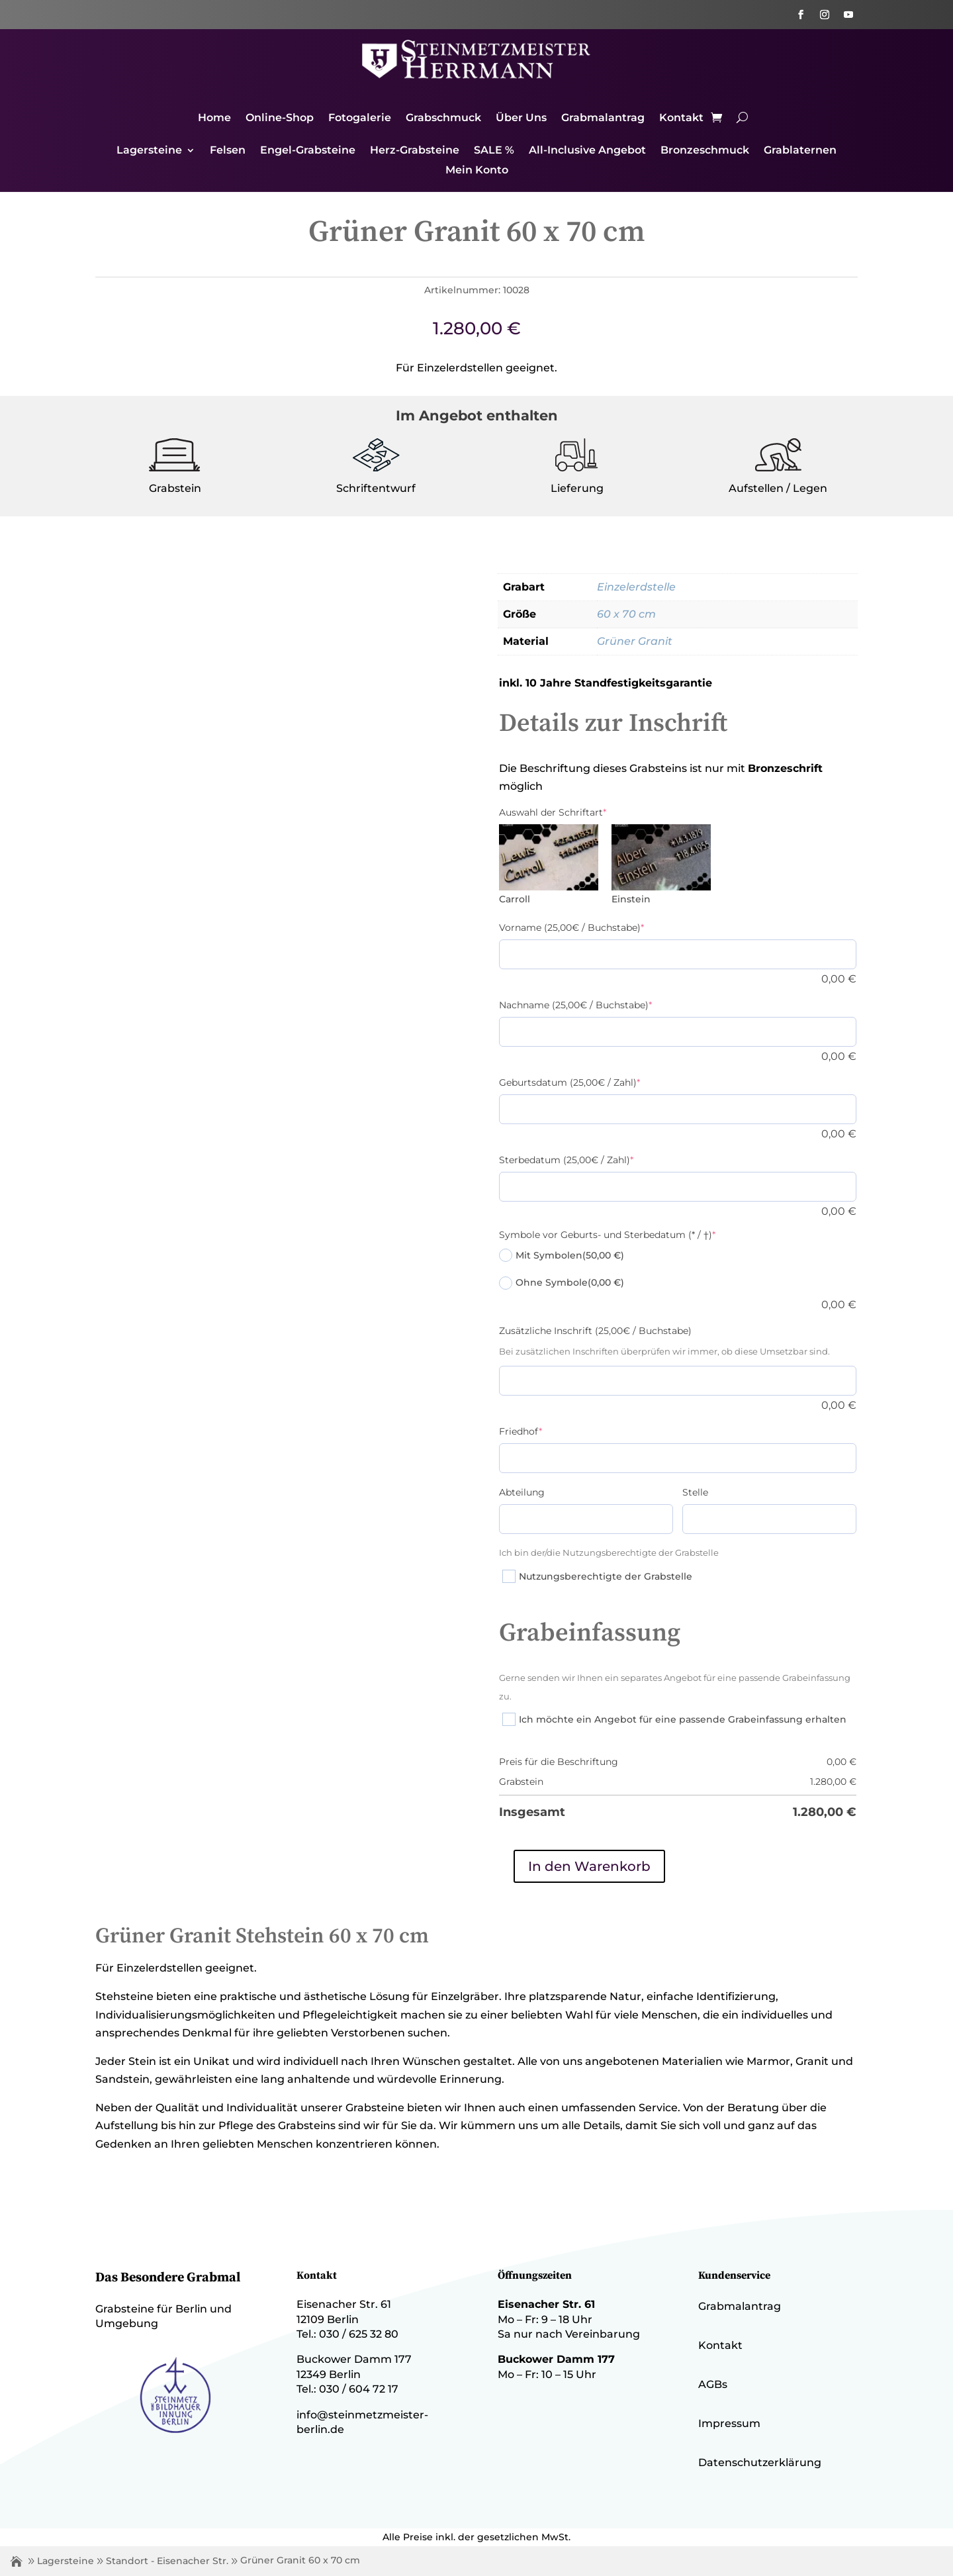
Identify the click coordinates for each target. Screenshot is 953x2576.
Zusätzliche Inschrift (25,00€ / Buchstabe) (595, 1331)
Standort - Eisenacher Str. (167, 2561)
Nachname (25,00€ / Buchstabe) (575, 1005)
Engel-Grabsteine (307, 151)
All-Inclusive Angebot (587, 151)
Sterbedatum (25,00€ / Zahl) (566, 1160)
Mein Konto (476, 171)
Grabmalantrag (603, 118)
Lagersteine (149, 151)
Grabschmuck (443, 118)
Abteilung (522, 1492)
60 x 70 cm (626, 614)
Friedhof (520, 1431)
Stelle (695, 1492)
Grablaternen (800, 151)
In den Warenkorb (589, 1866)
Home (214, 118)
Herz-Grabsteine (414, 151)
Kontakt (681, 118)
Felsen (228, 151)
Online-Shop (280, 118)
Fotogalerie (359, 118)
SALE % (494, 151)
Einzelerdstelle (636, 587)
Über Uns (521, 118)
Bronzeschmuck (704, 151)
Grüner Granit (634, 641)
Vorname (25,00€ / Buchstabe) (571, 927)
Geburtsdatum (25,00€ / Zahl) (569, 1082)
